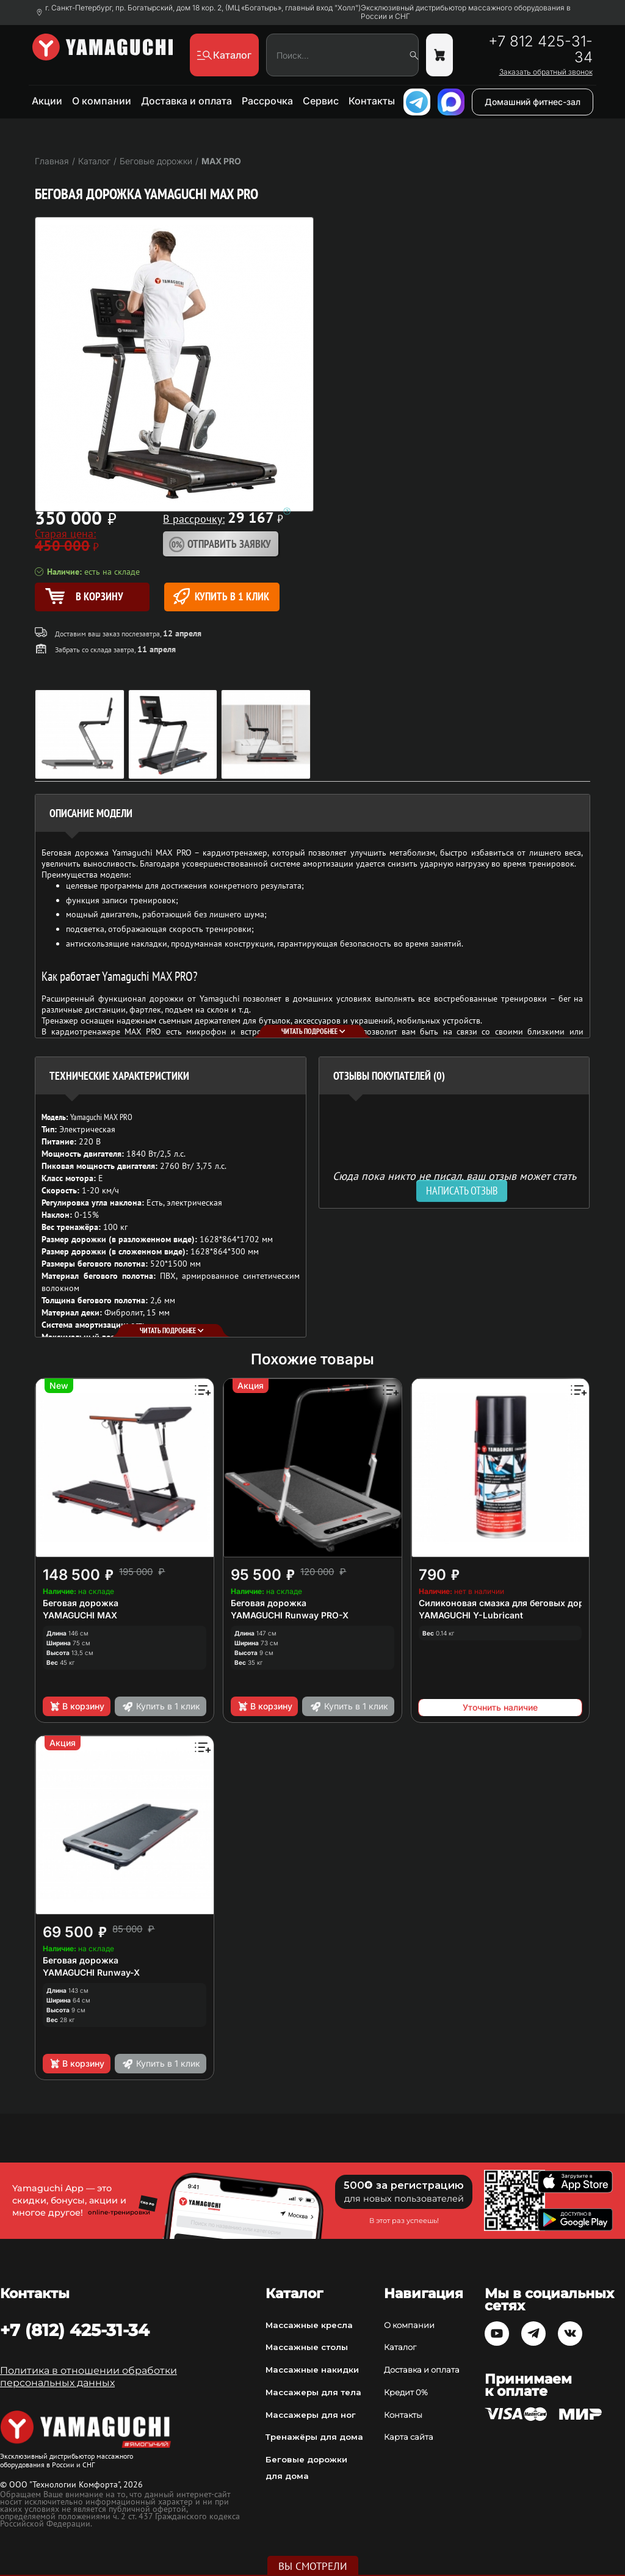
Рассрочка (267, 101)
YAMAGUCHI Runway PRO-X (290, 1615)
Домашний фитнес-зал (532, 101)
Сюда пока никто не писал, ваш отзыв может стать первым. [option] (454, 1181)
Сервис (321, 101)
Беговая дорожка (80, 1603)
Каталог (400, 2347)
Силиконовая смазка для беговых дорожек (513, 1603)
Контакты (372, 101)
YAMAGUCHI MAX (80, 1615)
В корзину (76, 1706)
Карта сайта (408, 2437)
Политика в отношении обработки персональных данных (88, 2377)
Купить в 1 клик (221, 596)
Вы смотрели (312, 2566)
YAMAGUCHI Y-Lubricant (471, 1615)
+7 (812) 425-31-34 (75, 2329)
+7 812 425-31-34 (540, 49)
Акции (47, 101)
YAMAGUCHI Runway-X (91, 1972)
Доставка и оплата (186, 101)
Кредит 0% (406, 2392)
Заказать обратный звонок (546, 72)
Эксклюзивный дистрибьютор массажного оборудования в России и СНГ (466, 12)
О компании (101, 101)
